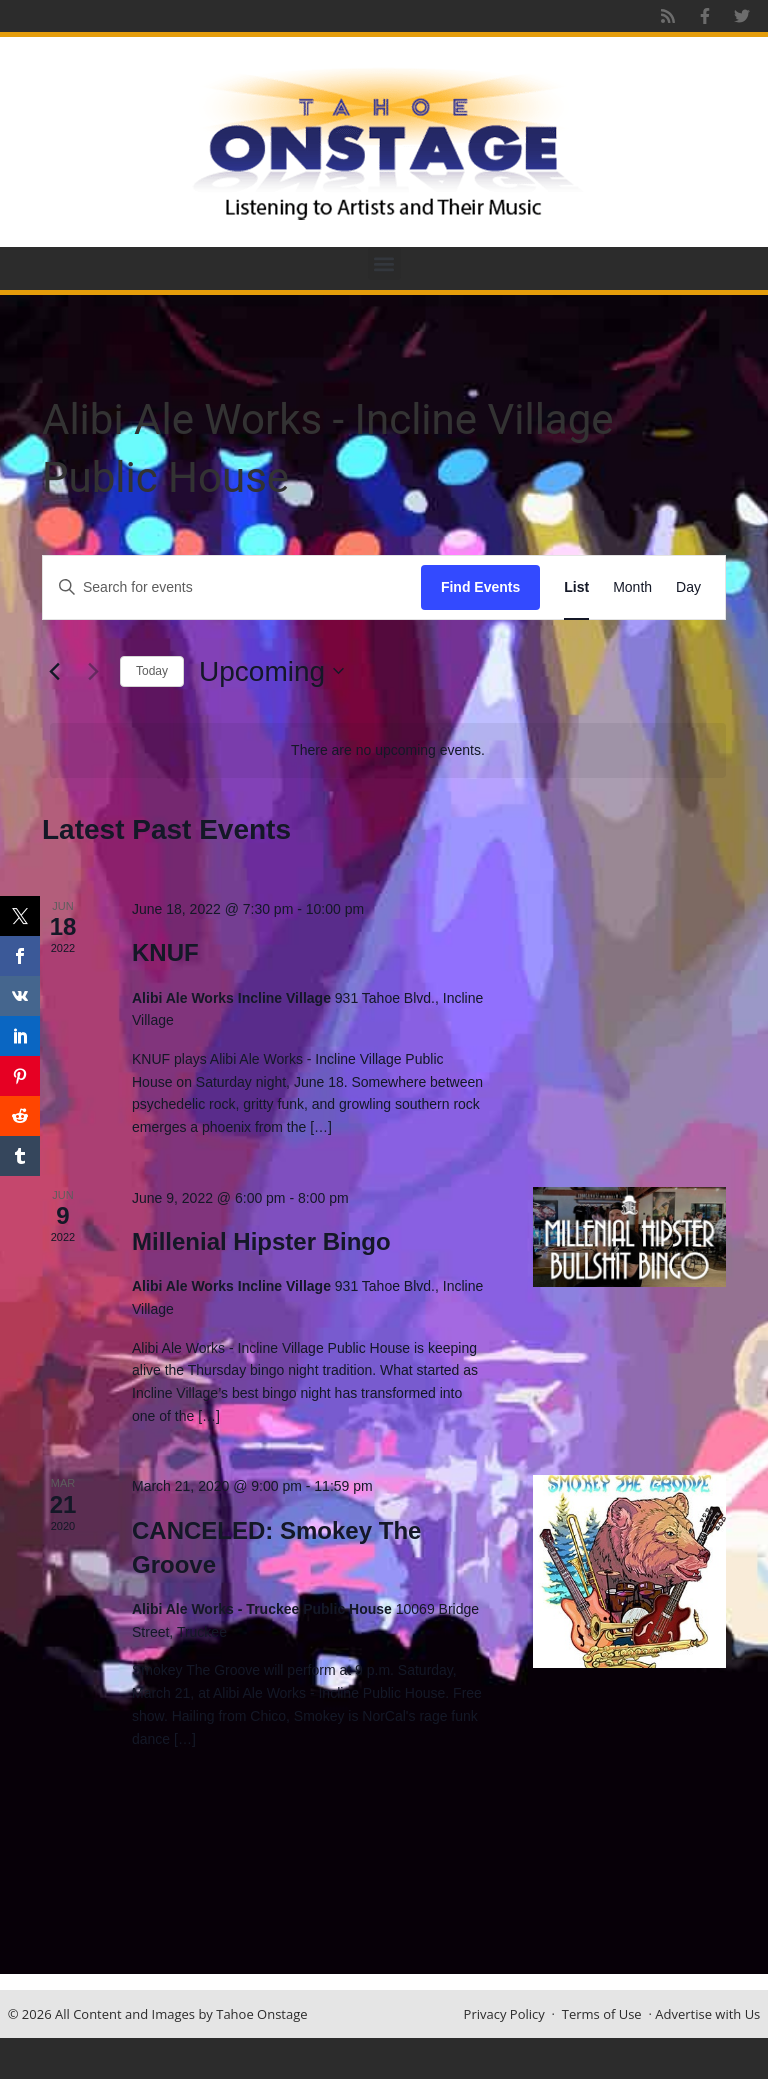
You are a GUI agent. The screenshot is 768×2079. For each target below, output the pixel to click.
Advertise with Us (707, 2014)
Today (152, 671)
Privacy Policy (504, 2014)
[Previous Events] (54, 671)
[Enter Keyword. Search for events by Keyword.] (232, 587)
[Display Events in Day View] (688, 587)
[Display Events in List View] (576, 587)
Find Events (480, 587)
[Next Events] (93, 671)
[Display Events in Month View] (632, 587)
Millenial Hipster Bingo (261, 1241)
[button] (384, 263)
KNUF (165, 952)
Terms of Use (602, 2014)
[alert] (388, 750)
